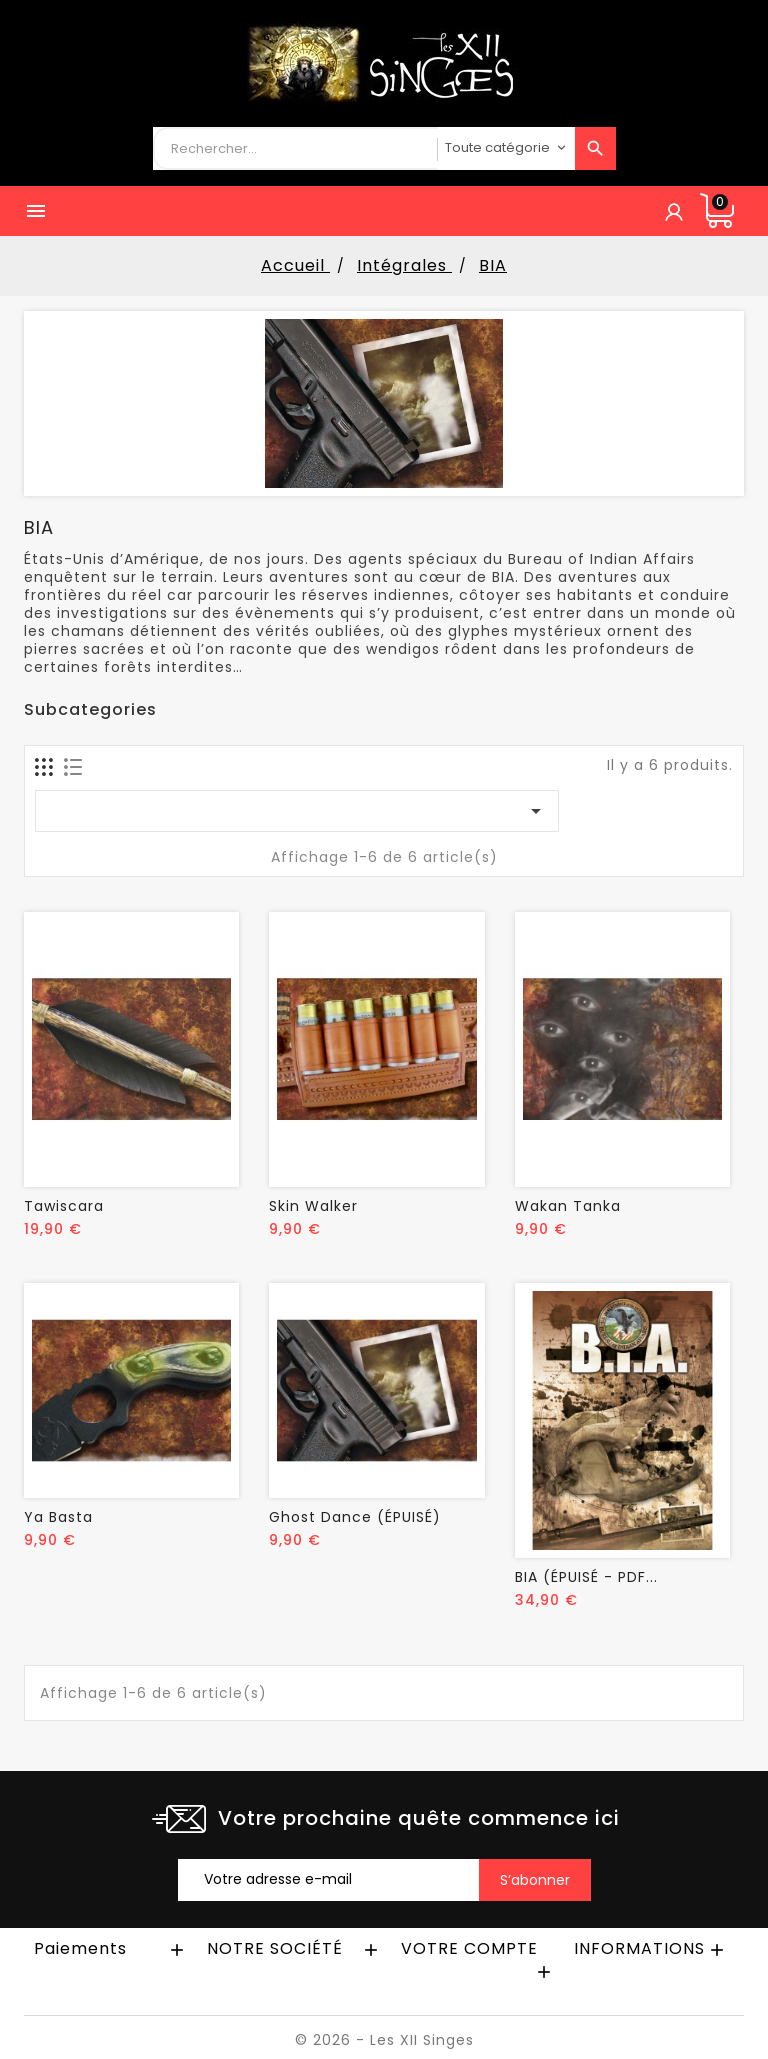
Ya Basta (58, 1517)
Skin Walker (313, 1206)
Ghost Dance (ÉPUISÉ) (355, 1517)
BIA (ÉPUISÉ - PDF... (586, 1577)
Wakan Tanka (568, 1206)
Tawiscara (64, 1206)
